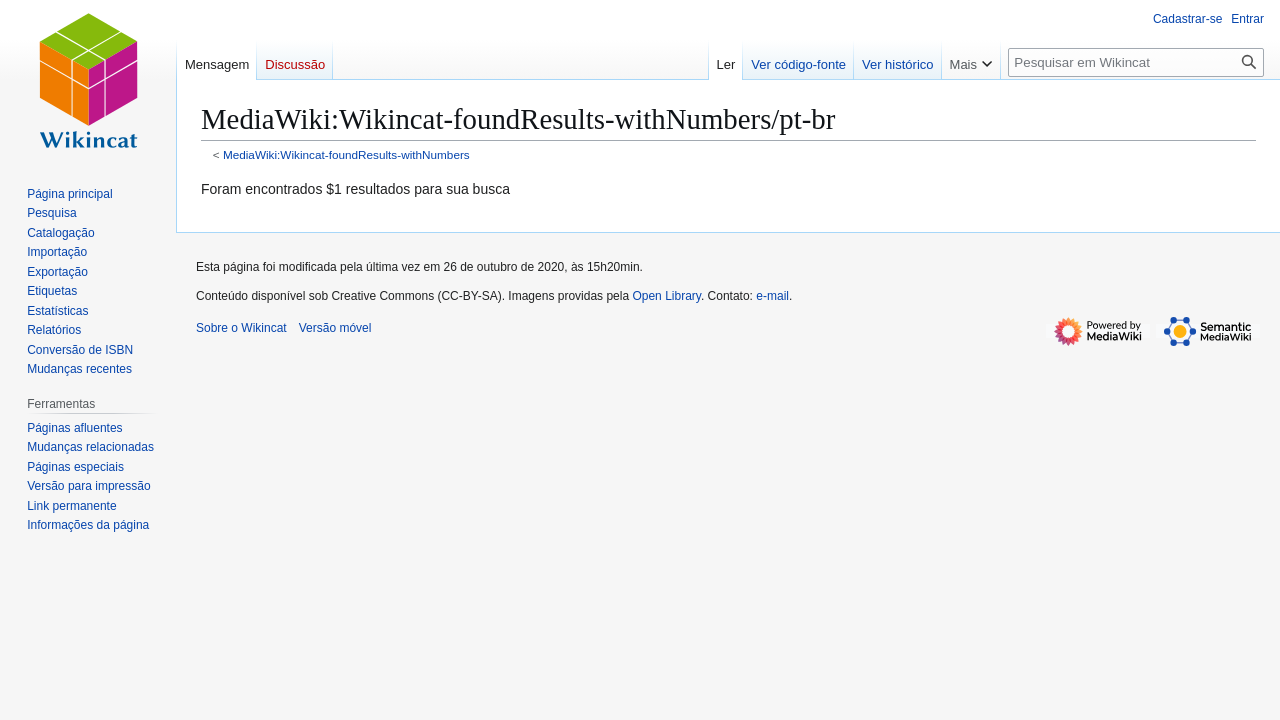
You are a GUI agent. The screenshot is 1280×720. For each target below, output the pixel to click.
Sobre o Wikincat (241, 328)
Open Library (666, 296)
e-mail (772, 296)
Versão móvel (335, 328)
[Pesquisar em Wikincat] (1136, 62)
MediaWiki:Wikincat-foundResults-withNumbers (346, 154)
